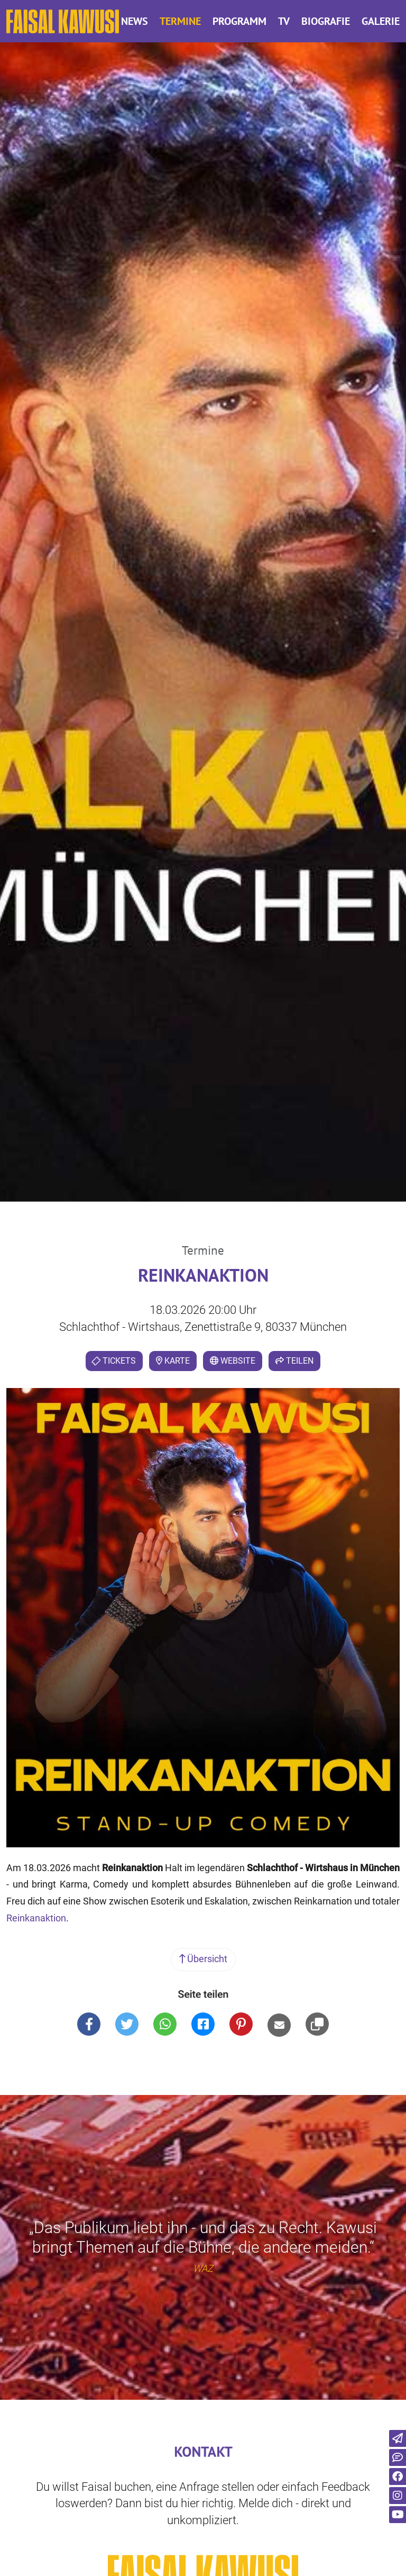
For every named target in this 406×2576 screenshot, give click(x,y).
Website (232, 1361)
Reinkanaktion (36, 1918)
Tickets (113, 1361)
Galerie (381, 21)
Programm (239, 21)
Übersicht (203, 1959)
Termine (180, 21)
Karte (173, 1361)
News (134, 21)
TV (284, 21)
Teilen (294, 1361)
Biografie (325, 21)
